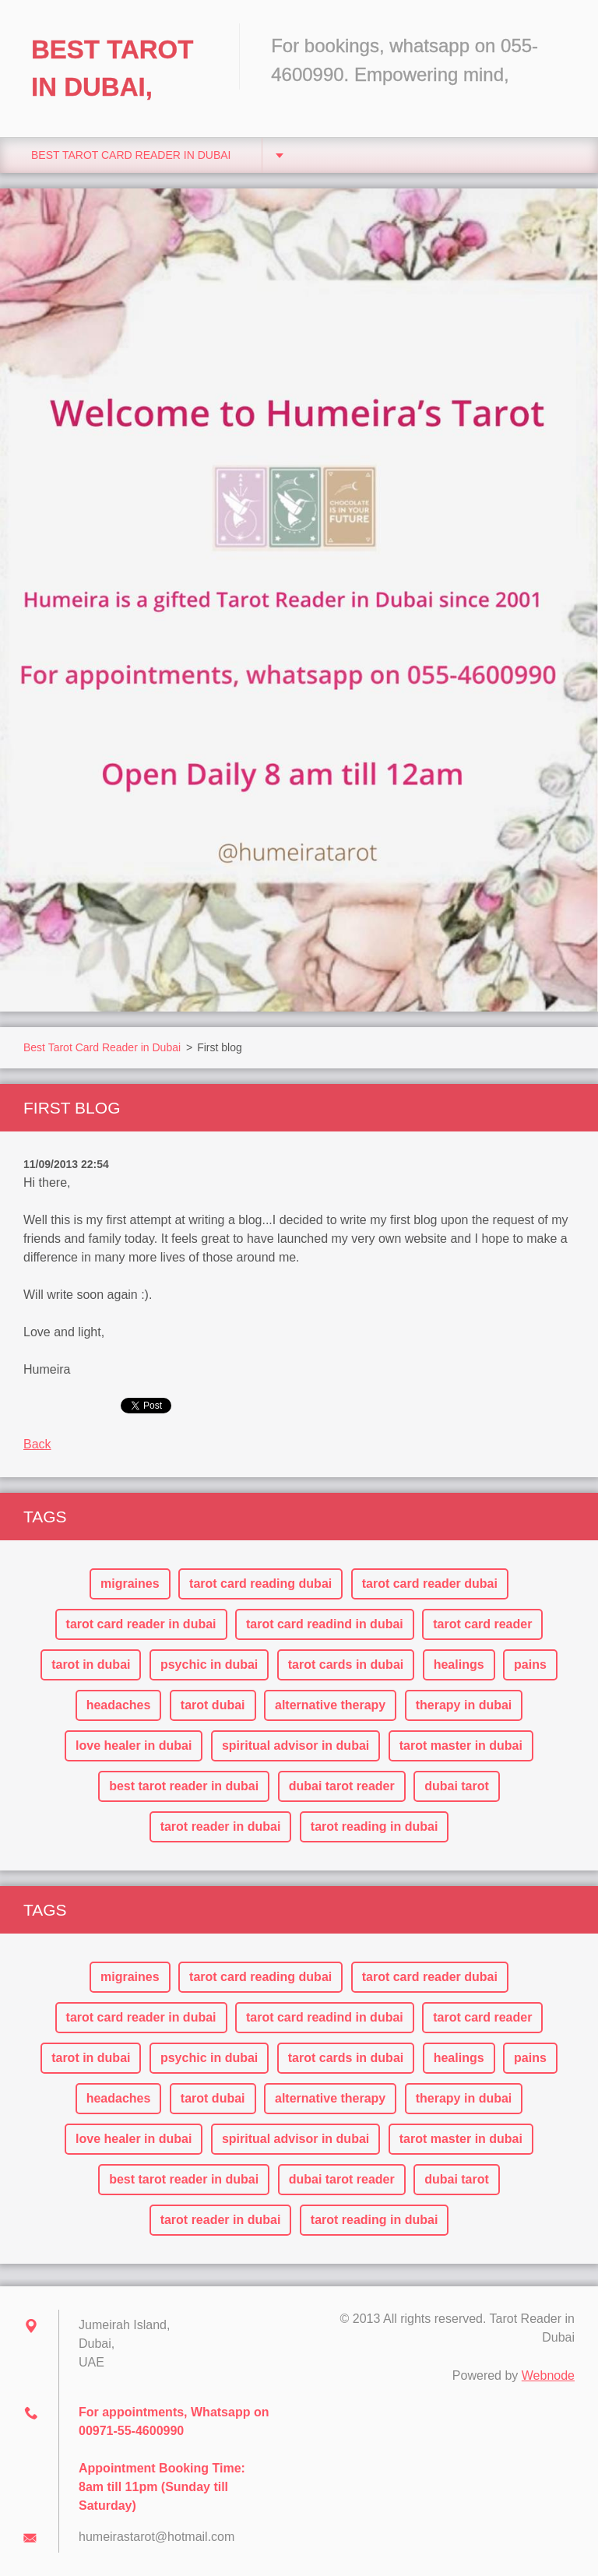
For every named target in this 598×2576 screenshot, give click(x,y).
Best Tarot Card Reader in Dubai (130, 155)
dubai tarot (456, 1786)
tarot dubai (213, 1705)
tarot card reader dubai (430, 1583)
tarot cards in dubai (345, 1664)
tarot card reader (482, 1624)
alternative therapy (330, 1705)
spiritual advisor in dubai (295, 1745)
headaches (118, 1705)
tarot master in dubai (460, 1745)
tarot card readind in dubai (324, 1624)
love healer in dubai (134, 1745)
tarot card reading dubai (260, 1583)
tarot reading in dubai (374, 1826)
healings (459, 1664)
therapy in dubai (464, 1705)
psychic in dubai (209, 1664)
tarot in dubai (90, 1664)
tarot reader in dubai (220, 1826)
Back (37, 1444)
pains (530, 1664)
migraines (130, 1583)
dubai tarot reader (342, 1786)
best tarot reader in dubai (184, 1786)
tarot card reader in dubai (141, 1624)
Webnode (548, 2375)
